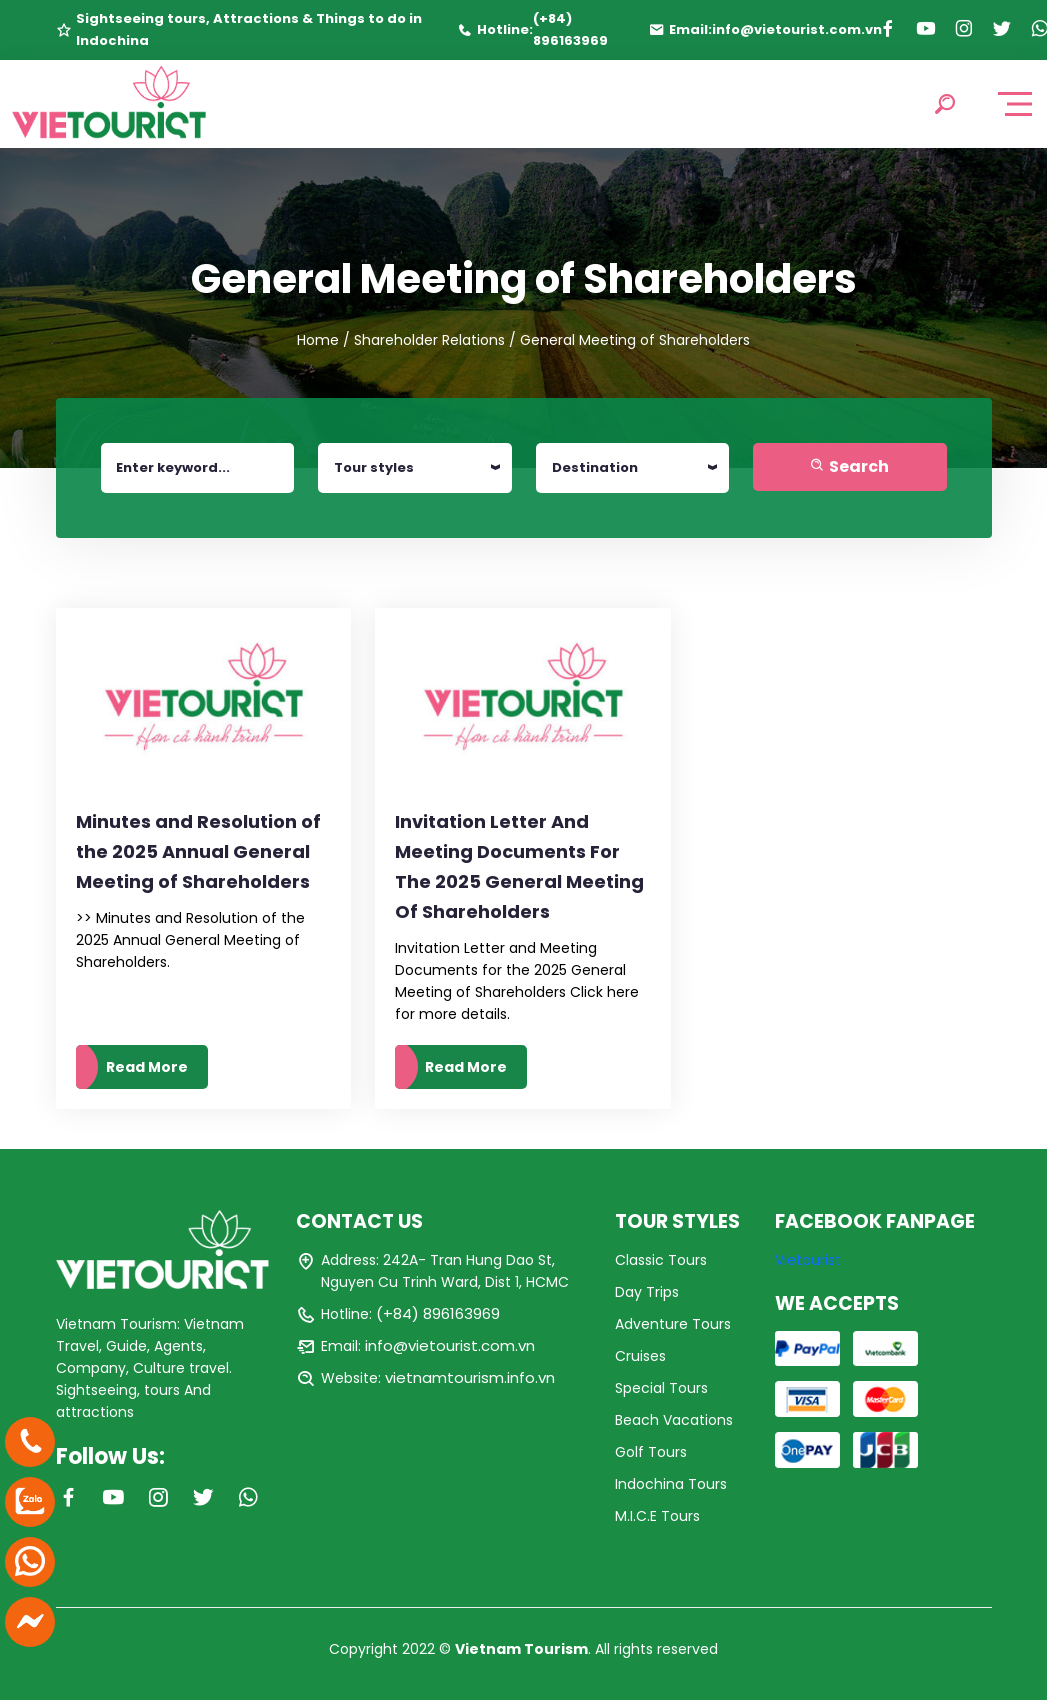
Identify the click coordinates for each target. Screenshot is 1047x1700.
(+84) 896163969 (570, 29)
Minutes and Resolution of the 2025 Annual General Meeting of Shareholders (198, 851)
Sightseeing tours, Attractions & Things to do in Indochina (249, 29)
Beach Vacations (674, 1420)
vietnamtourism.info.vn (470, 1377)
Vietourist (808, 1260)
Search (849, 466)
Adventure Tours (673, 1324)
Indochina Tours (671, 1484)
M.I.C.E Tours (657, 1516)
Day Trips (647, 1292)
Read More (147, 1067)
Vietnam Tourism (521, 1649)
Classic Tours (661, 1260)
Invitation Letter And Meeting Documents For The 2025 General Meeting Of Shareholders (519, 866)
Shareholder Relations (429, 340)
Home (318, 340)
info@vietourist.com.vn (797, 29)
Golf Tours (651, 1452)
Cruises (640, 1356)
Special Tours (661, 1388)
